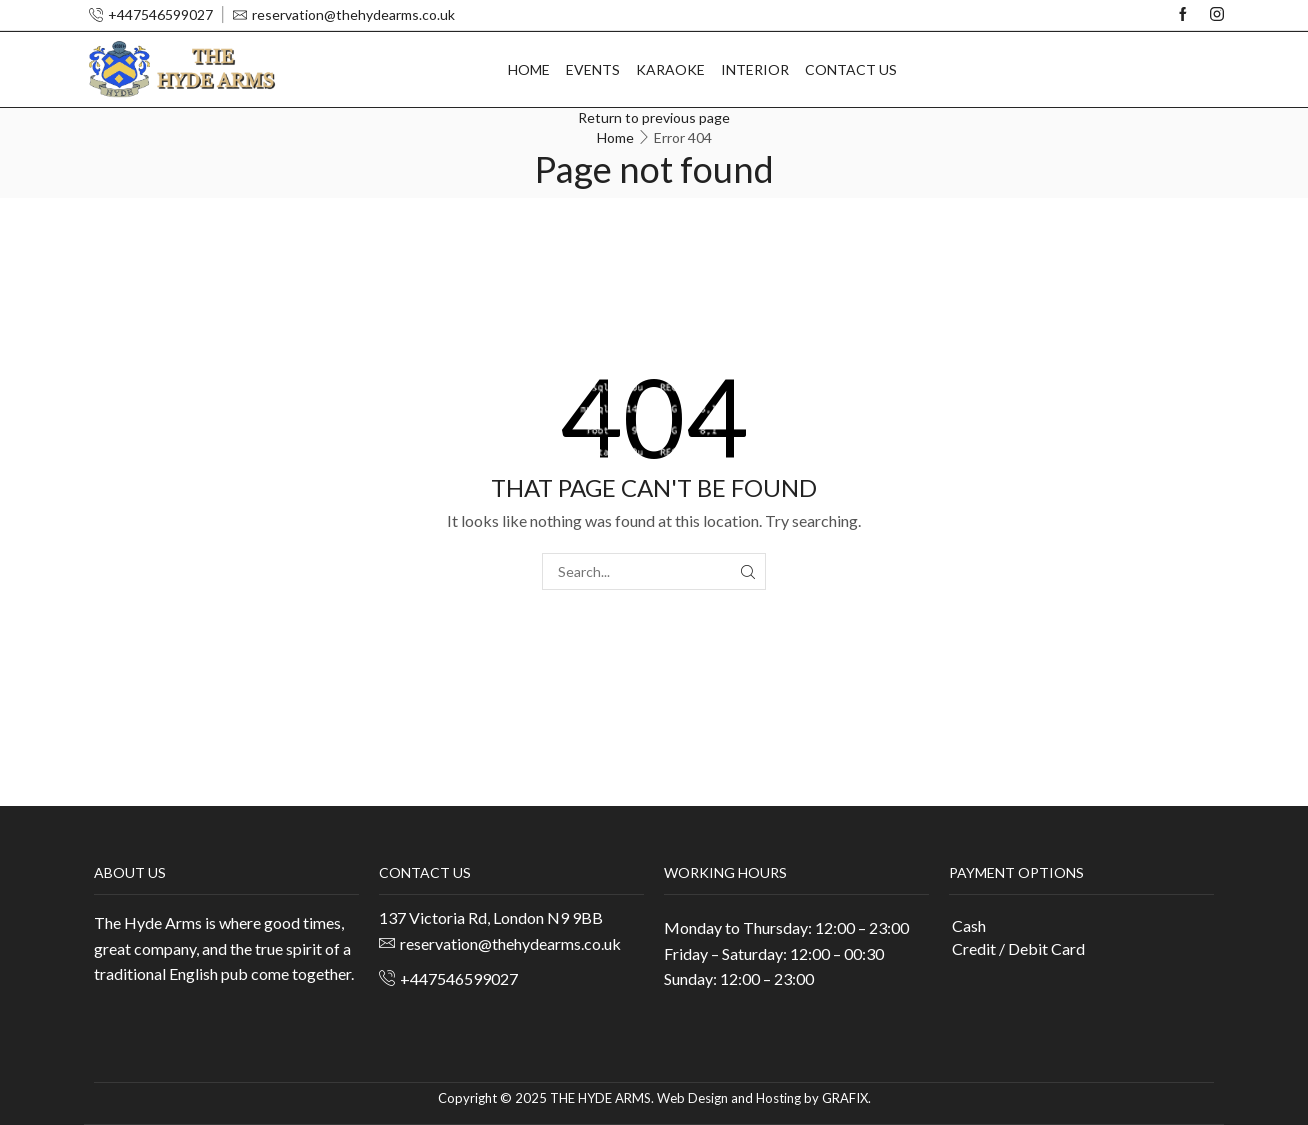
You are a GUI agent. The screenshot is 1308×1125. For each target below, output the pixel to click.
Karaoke (670, 69)
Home (529, 69)
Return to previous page (654, 117)
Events (593, 69)
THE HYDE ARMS (600, 1098)
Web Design (692, 1098)
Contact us (851, 69)
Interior (755, 69)
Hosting (778, 1098)
